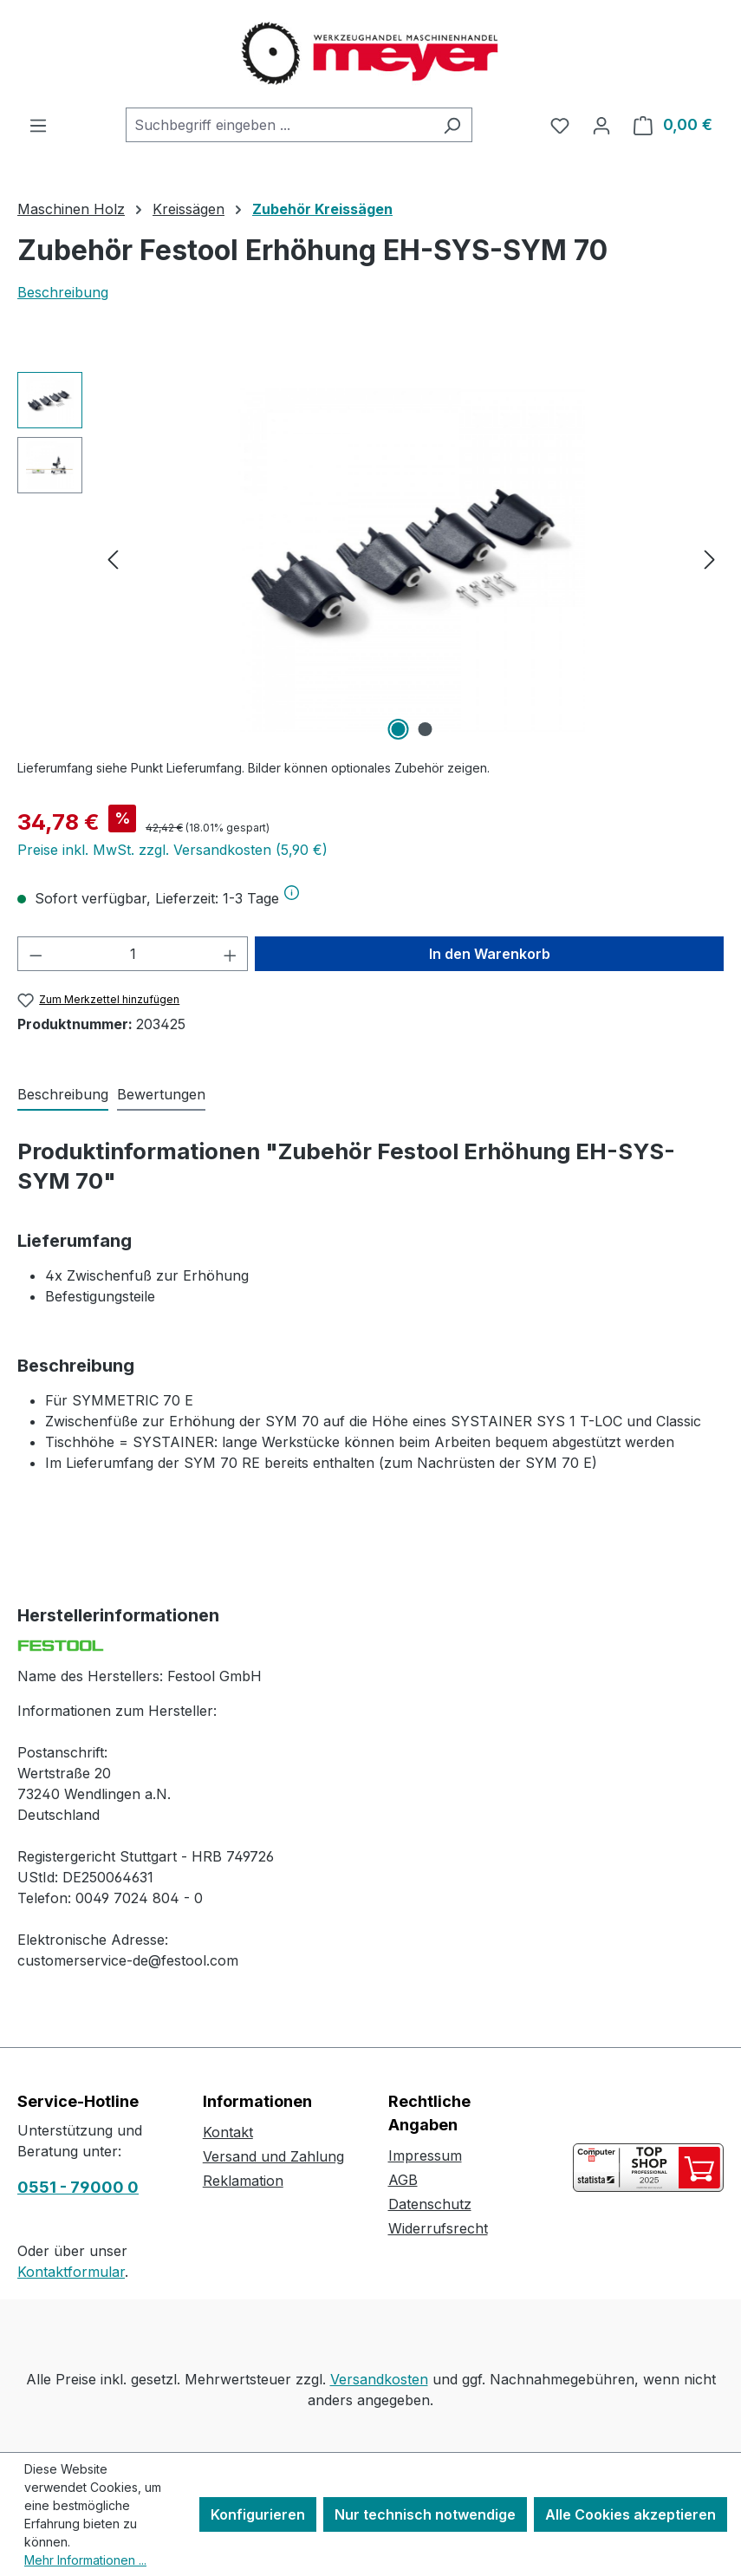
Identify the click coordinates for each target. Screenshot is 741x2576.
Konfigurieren (258, 2514)
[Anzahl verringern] (35, 953)
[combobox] (279, 125)
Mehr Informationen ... (85, 2560)
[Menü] (38, 125)
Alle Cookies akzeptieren (630, 2514)
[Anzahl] (133, 953)
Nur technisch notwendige (425, 2514)
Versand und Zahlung (273, 2156)
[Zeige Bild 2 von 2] (425, 729)
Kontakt (228, 2132)
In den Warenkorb (489, 953)
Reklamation (243, 2180)
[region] (370, 558)
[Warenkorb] (673, 125)
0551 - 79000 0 (78, 2187)
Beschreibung (62, 292)
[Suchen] (452, 125)
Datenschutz (429, 2204)
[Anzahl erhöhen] (230, 953)
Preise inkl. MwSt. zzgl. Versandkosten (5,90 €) (172, 849)
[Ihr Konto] (601, 125)
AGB (403, 2179)
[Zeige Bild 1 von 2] (398, 729)
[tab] (62, 1095)
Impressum (425, 2155)
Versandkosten (379, 2379)
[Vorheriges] (113, 559)
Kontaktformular (71, 2271)
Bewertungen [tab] (161, 1094)
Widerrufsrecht (438, 2228)
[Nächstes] (710, 559)
